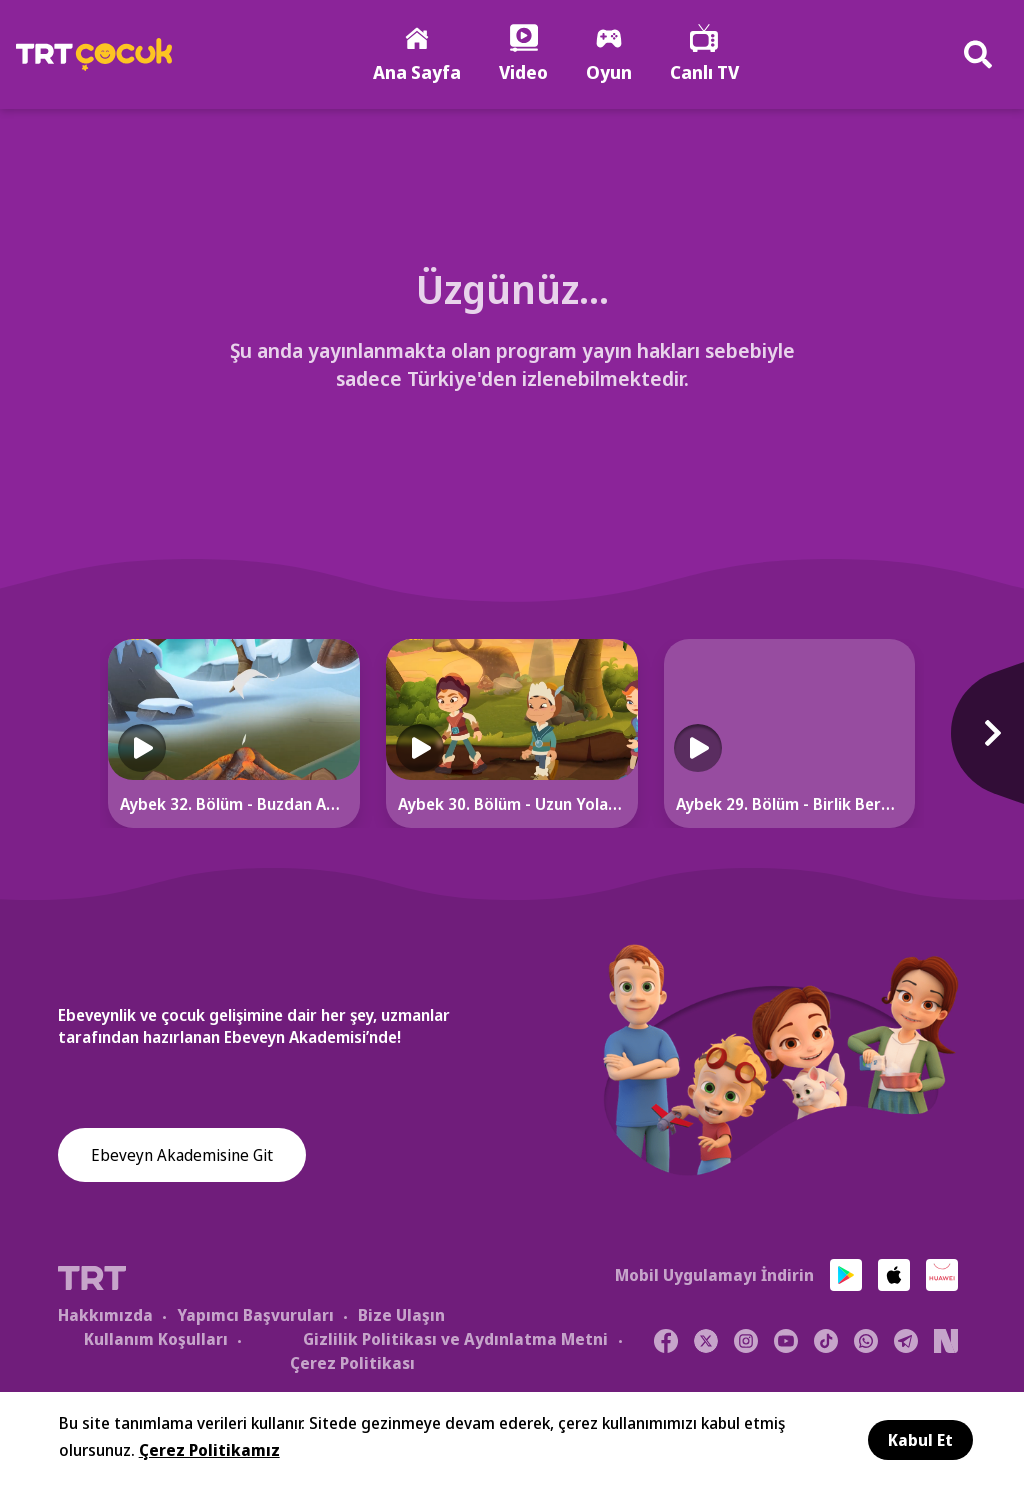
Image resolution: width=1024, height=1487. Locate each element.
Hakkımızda (105, 1316)
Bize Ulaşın (401, 1316)
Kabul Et (920, 1440)
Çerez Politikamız (209, 1450)
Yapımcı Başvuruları (255, 1316)
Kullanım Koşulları (156, 1340)
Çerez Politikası (352, 1364)
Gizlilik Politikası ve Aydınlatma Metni (455, 1340)
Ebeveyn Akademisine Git (182, 1156)
